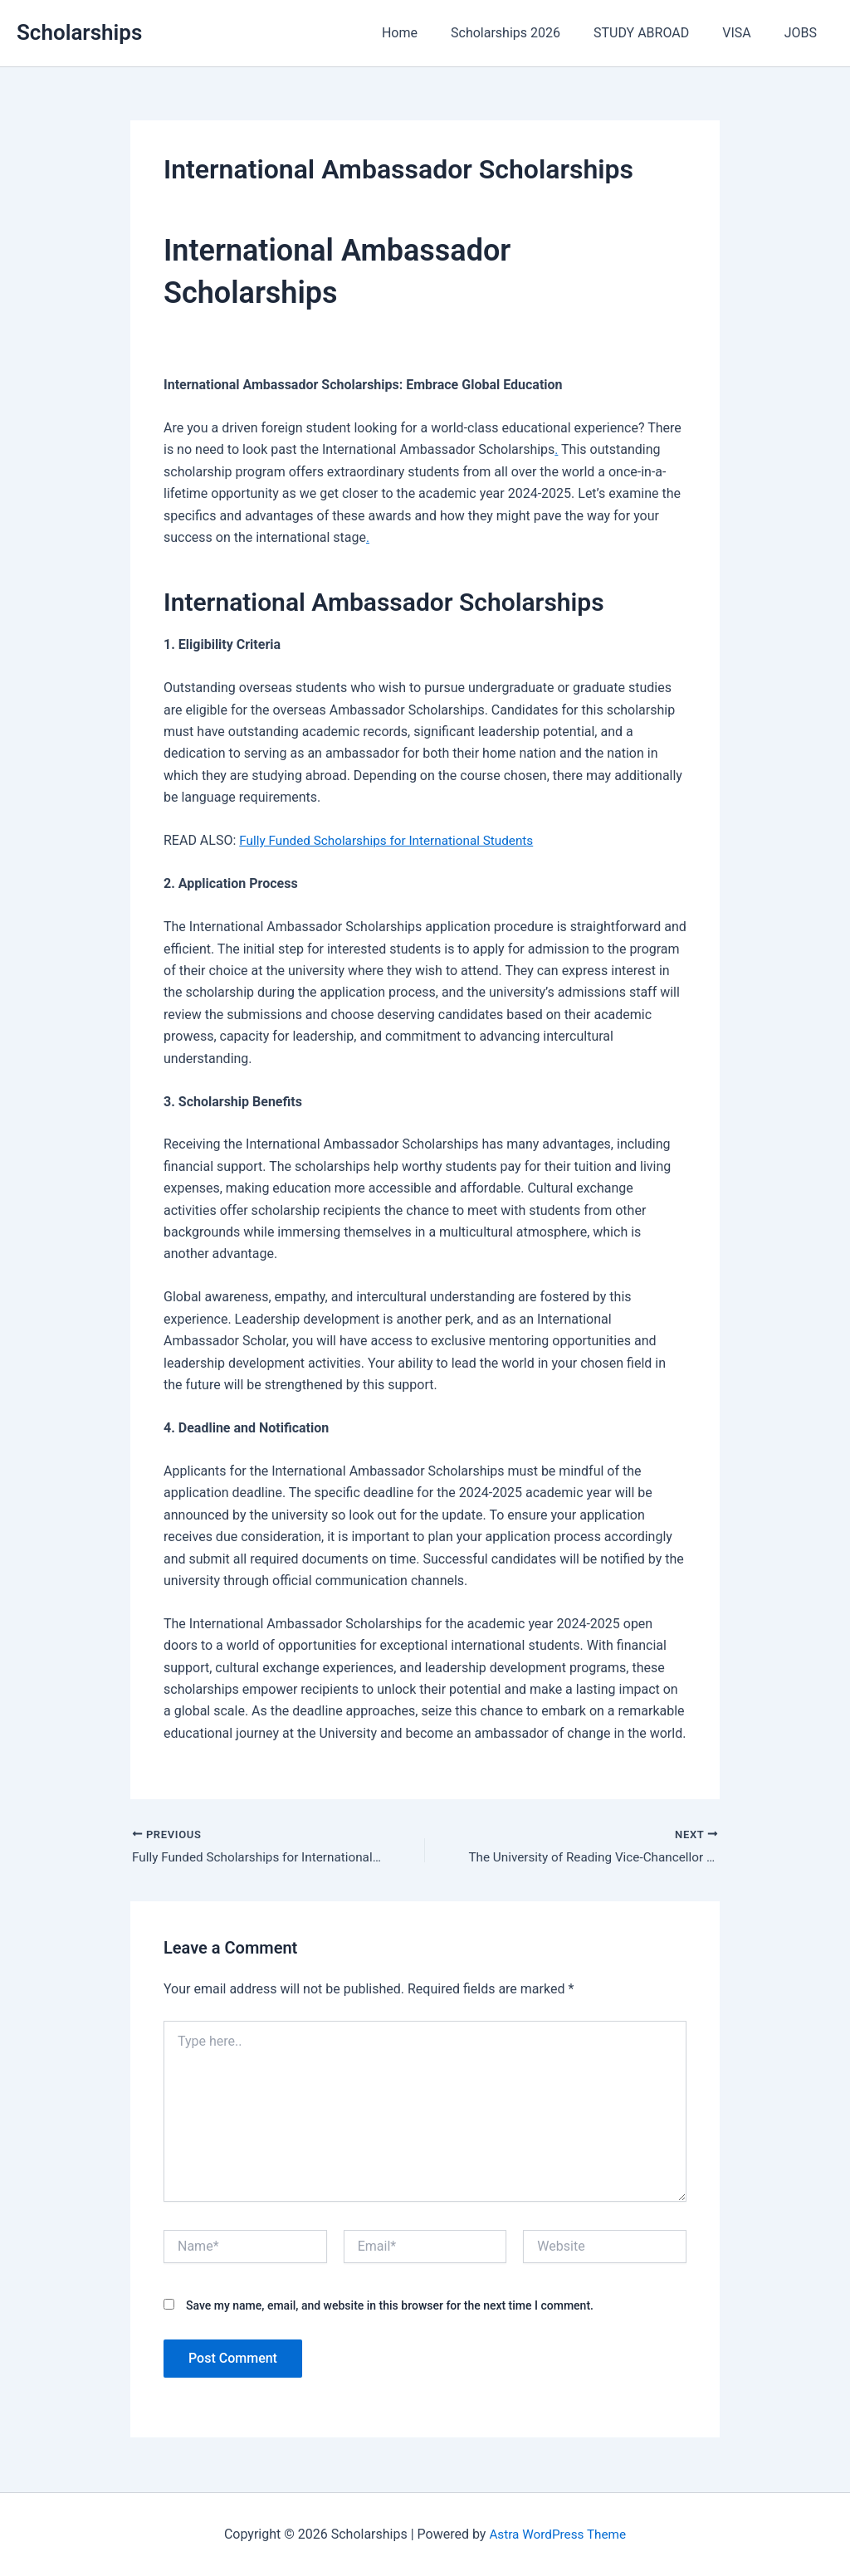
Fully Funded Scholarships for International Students (393, 840)
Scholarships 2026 (529, 33)
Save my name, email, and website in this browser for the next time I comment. (390, 2307)
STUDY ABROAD (658, 33)
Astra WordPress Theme (557, 2534)
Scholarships (79, 32)
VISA (746, 33)
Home (429, 33)
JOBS (804, 33)
